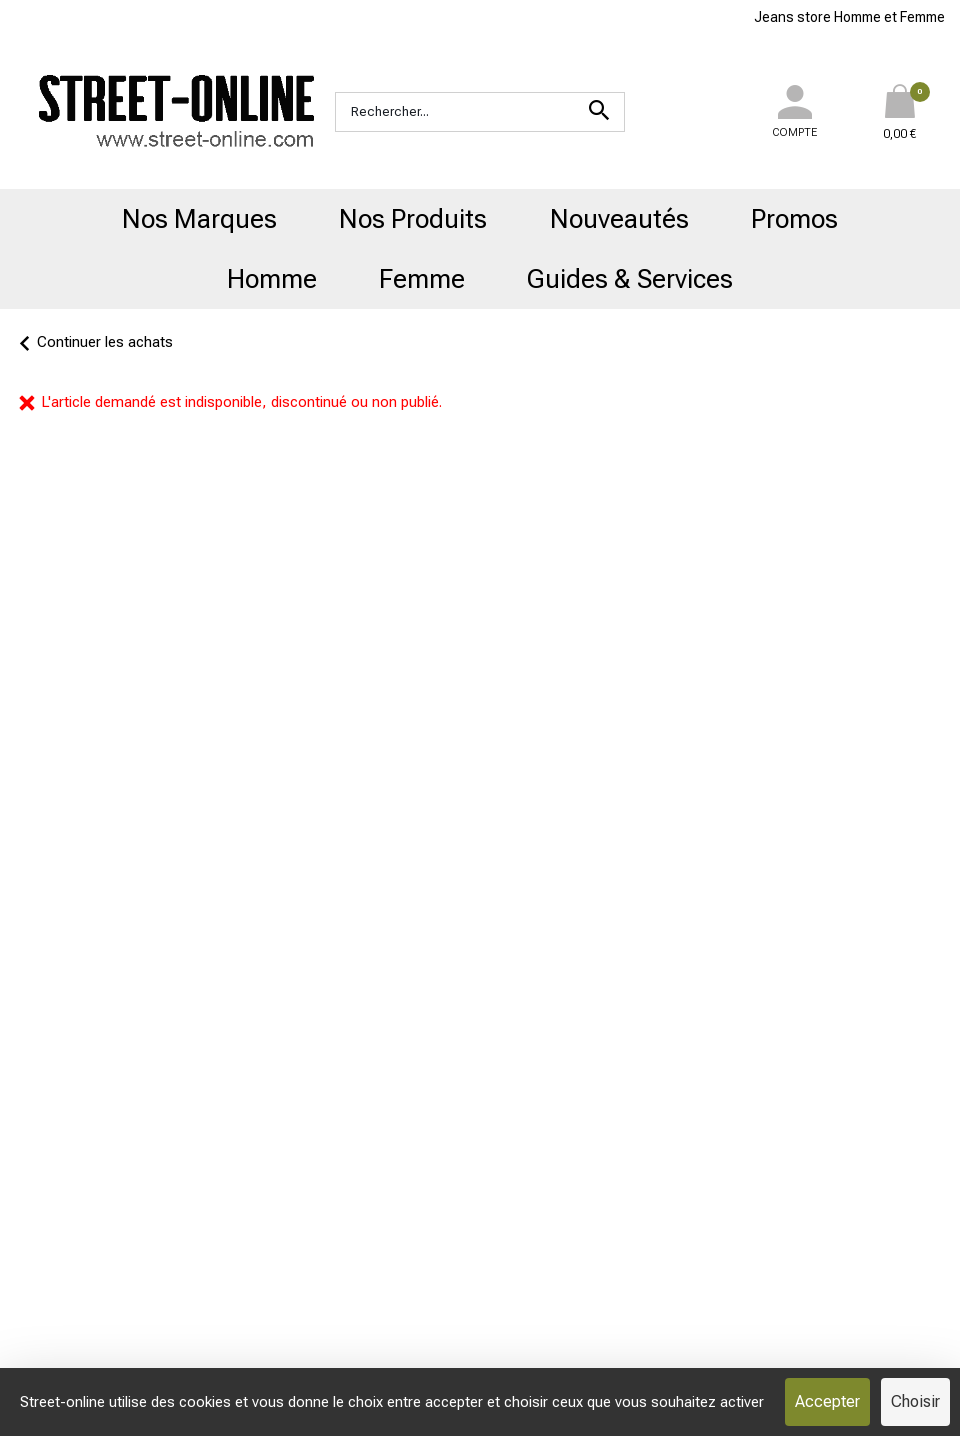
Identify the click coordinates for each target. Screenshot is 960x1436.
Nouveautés (619, 219)
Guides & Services (630, 279)
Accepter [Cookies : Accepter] (827, 1401)
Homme (272, 279)
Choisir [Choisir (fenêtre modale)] (915, 1401)
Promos (794, 219)
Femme (422, 279)
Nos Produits (413, 219)
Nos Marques (199, 219)
